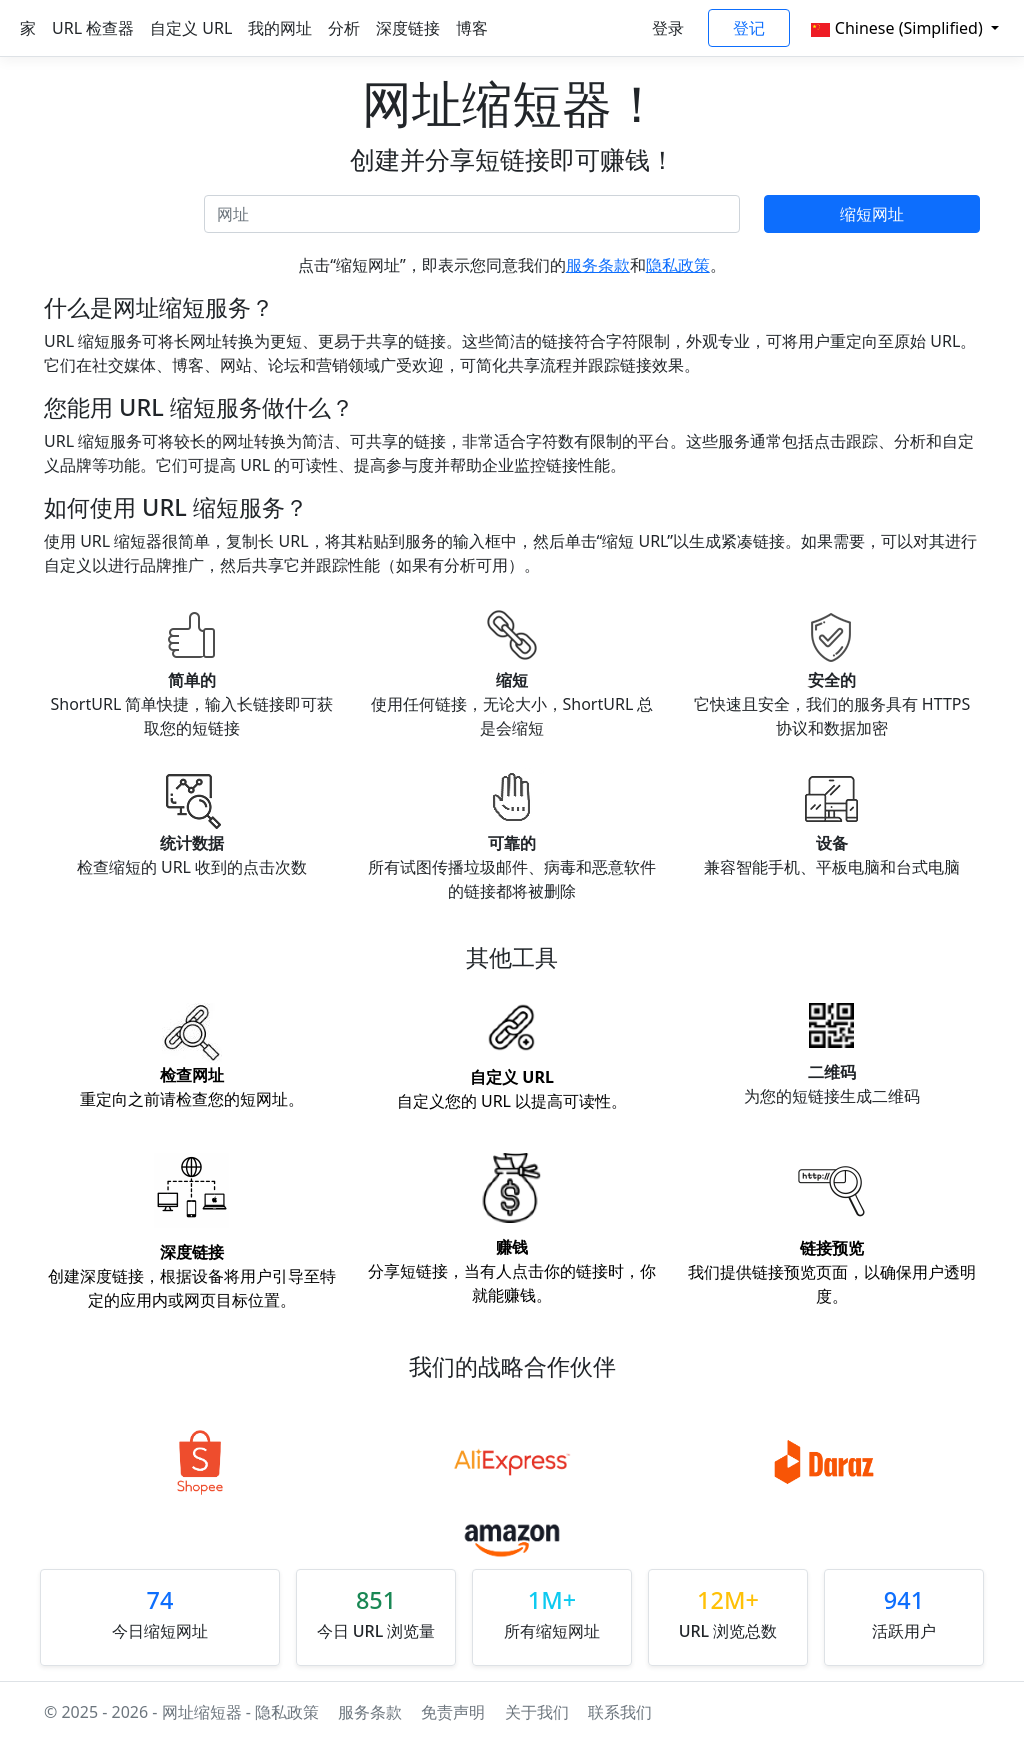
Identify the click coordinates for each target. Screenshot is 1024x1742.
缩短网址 (872, 214)
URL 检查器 (93, 28)
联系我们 (620, 1712)
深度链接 (408, 28)
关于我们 (539, 1712)
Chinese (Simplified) (899, 28)
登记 (749, 28)
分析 (344, 28)
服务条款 (598, 265)
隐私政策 (678, 265)
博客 (472, 28)
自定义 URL (191, 28)
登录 (668, 28)
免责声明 (453, 1712)
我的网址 (280, 28)
